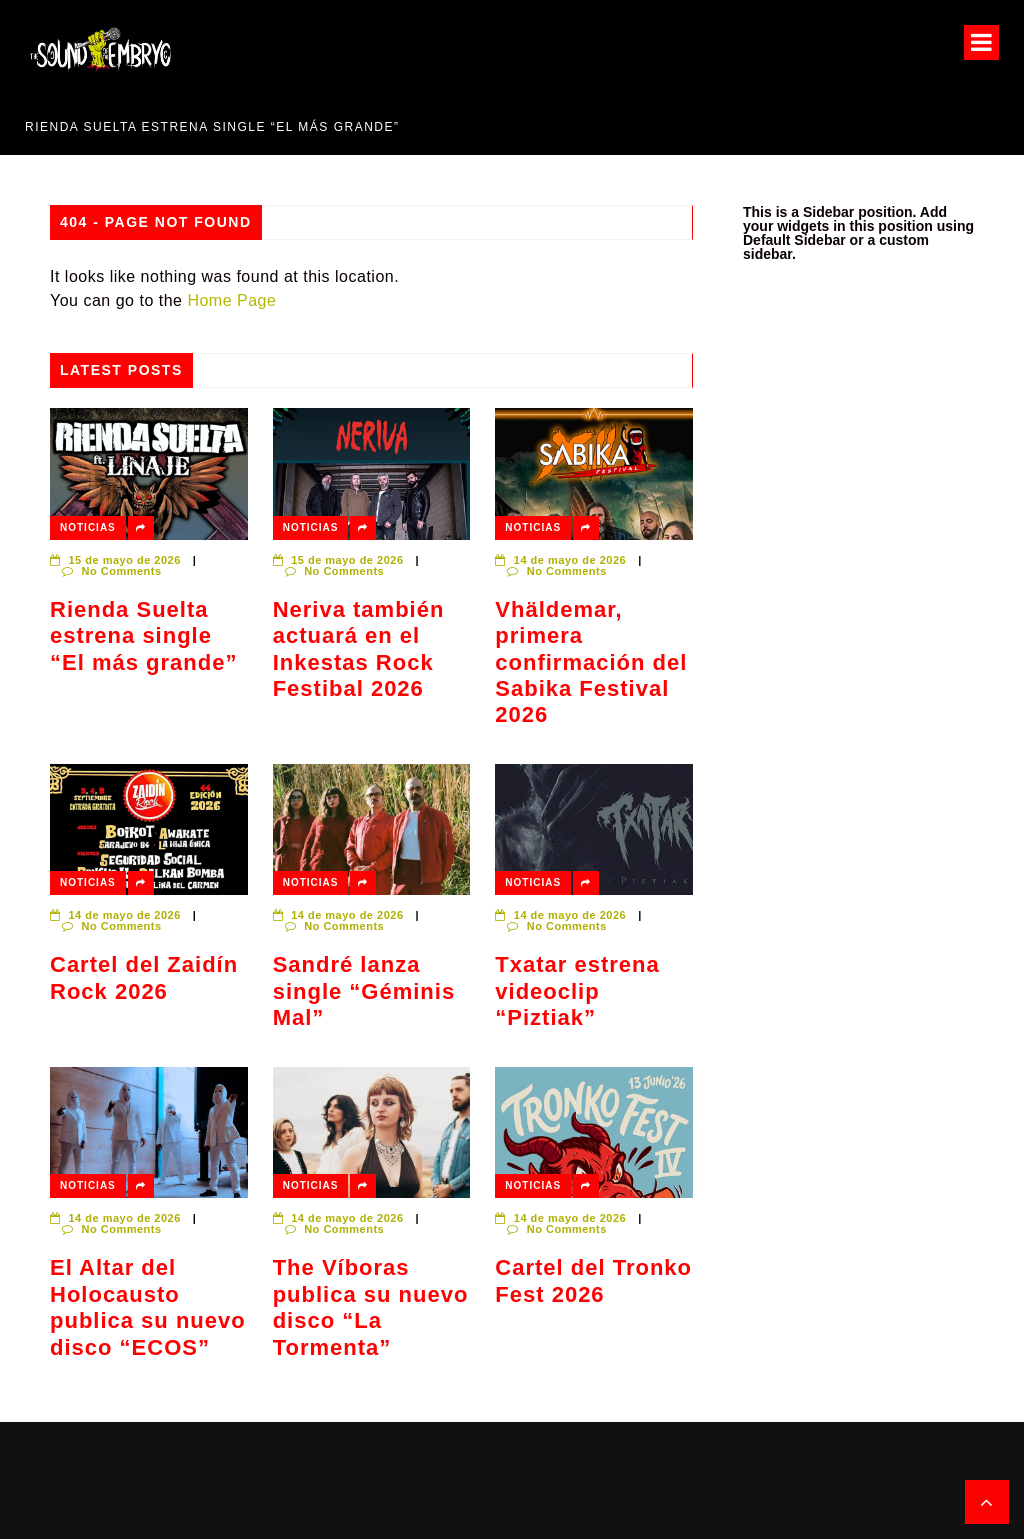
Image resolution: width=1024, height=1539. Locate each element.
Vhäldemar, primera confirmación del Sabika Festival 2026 (591, 662)
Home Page (231, 300)
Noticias (88, 527)
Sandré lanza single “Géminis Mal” (364, 991)
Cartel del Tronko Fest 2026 (593, 1280)
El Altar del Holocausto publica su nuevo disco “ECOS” (148, 1307)
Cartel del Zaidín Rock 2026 (144, 977)
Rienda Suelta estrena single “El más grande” (212, 127)
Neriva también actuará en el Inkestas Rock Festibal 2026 (359, 649)
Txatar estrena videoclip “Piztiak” (577, 991)
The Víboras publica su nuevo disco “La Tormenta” (371, 1307)
